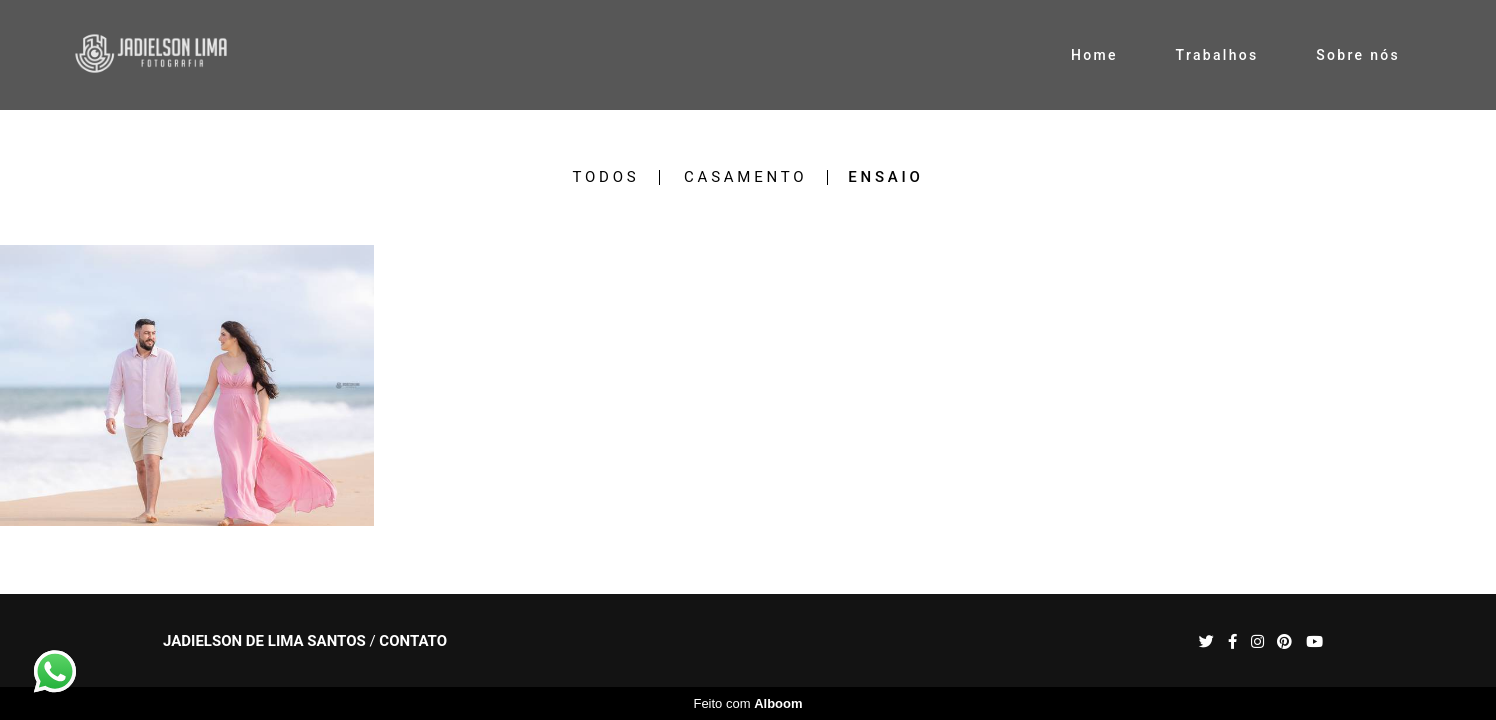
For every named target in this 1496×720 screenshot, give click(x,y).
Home (1094, 55)
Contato (413, 641)
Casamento (745, 177)
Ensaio (885, 177)
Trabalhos (1217, 55)
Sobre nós (1358, 55)
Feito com (747, 703)
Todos (605, 177)
